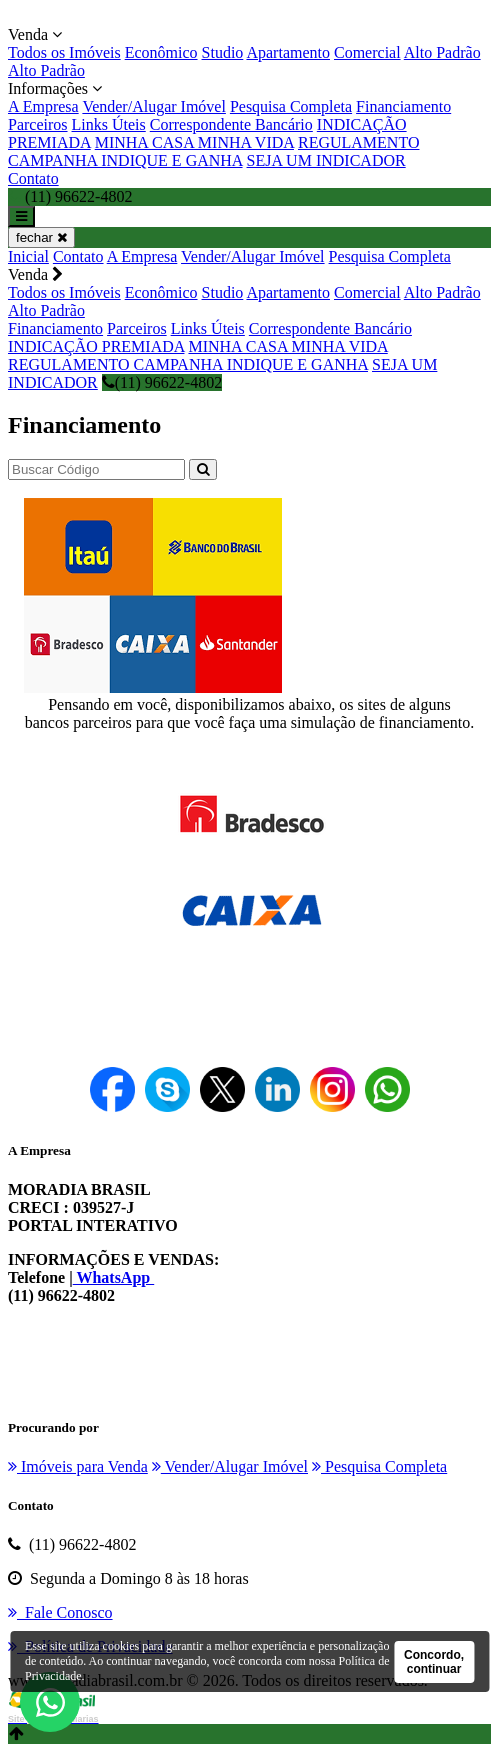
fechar (41, 237)
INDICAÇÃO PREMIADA (96, 346)
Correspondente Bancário (231, 124)
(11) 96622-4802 (162, 382)
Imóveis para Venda (78, 1466)
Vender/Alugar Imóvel (154, 106)
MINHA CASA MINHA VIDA (194, 142)
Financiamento (403, 106)
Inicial (28, 256)
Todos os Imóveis (64, 52)
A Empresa (43, 106)
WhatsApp (114, 1277)
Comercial (367, 52)
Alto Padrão (442, 52)
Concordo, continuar (434, 1662)
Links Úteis (109, 124)
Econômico (161, 52)
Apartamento (288, 52)
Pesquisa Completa (291, 106)
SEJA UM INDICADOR (326, 160)
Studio (223, 52)
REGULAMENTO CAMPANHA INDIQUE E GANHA (213, 151)
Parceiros (38, 124)
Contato (33, 178)
